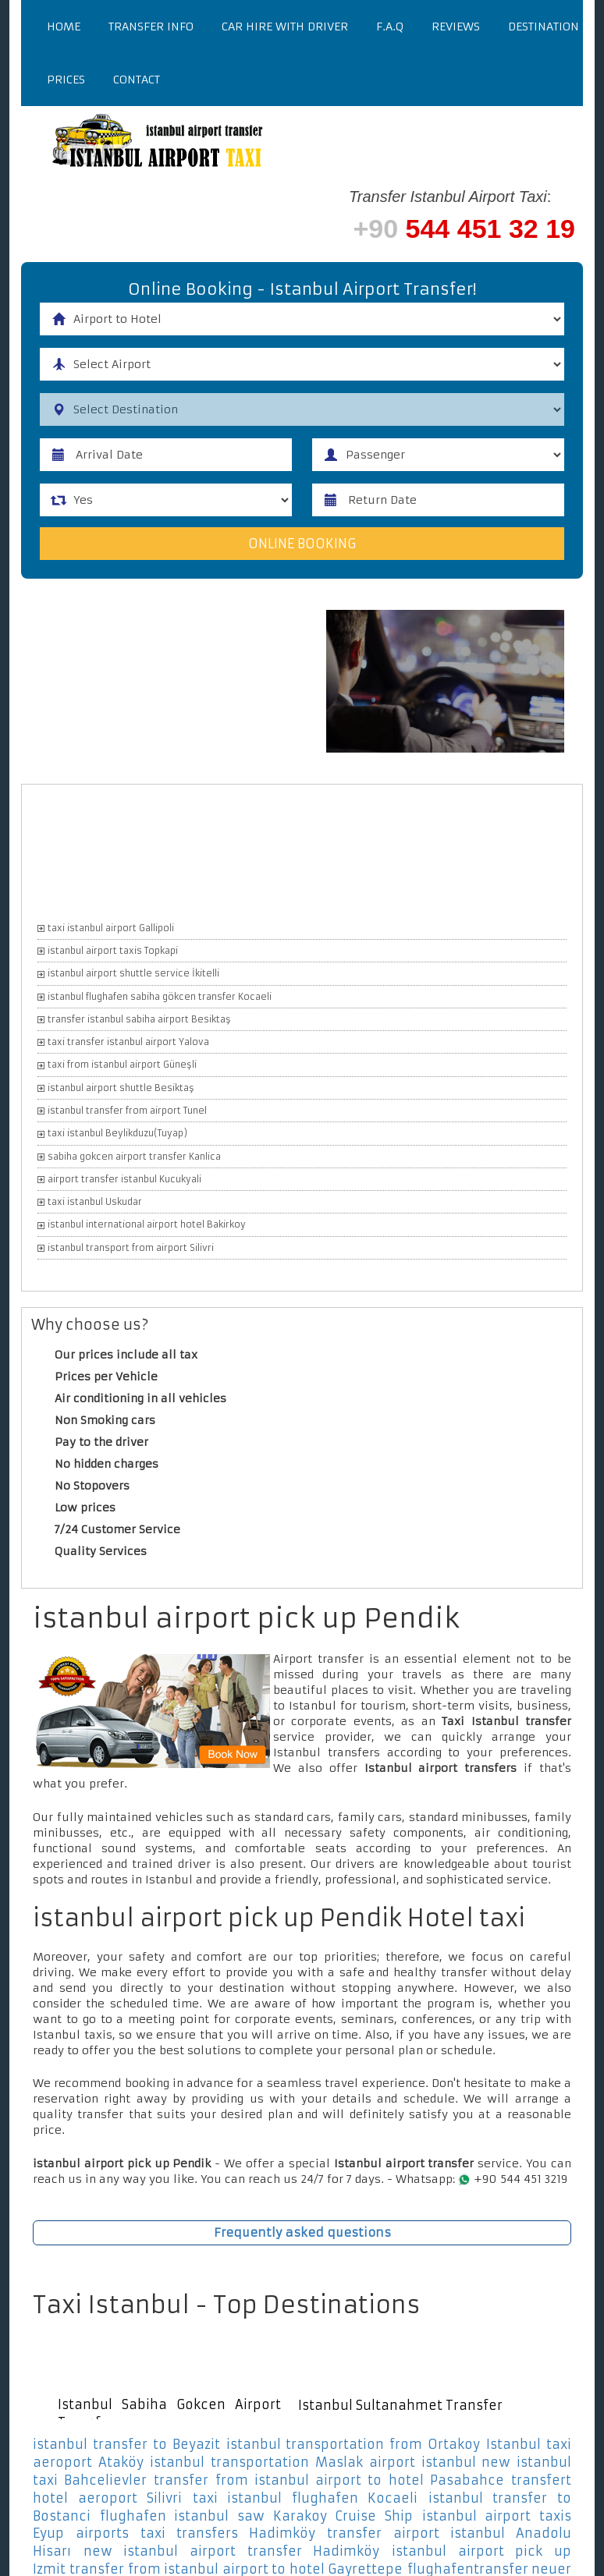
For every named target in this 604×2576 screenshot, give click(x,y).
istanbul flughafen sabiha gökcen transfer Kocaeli (160, 996)
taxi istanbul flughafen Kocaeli (305, 2498)
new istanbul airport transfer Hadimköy (231, 2551)
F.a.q (389, 26)
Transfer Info (151, 26)
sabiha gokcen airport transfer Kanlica (134, 1156)
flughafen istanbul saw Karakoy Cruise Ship (256, 2516)
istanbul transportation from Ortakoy (353, 2444)
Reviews (456, 26)
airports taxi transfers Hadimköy (195, 2534)
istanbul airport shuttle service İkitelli (133, 973)
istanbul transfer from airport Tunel (127, 1110)
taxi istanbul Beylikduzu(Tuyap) (117, 1133)
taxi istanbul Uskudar (95, 1201)
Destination (543, 26)
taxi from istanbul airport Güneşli (122, 1065)
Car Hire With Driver (285, 26)
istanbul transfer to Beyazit (126, 2444)
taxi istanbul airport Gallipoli (111, 928)
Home (63, 26)
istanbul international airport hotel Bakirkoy (147, 1225)
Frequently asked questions (302, 2232)
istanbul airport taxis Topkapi (113, 950)
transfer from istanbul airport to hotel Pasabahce (328, 2480)
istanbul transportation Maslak (256, 2462)
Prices (66, 80)
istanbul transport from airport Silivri (131, 1247)
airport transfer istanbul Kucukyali (124, 1179)
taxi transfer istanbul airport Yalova (128, 1041)
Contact (136, 80)
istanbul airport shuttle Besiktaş (121, 1087)
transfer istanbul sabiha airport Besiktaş (139, 1019)
